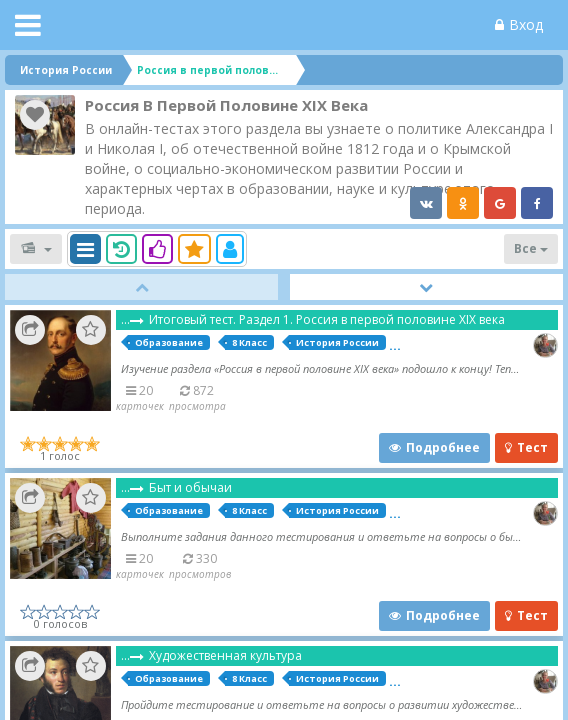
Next (426, 287)
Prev (141, 287)
